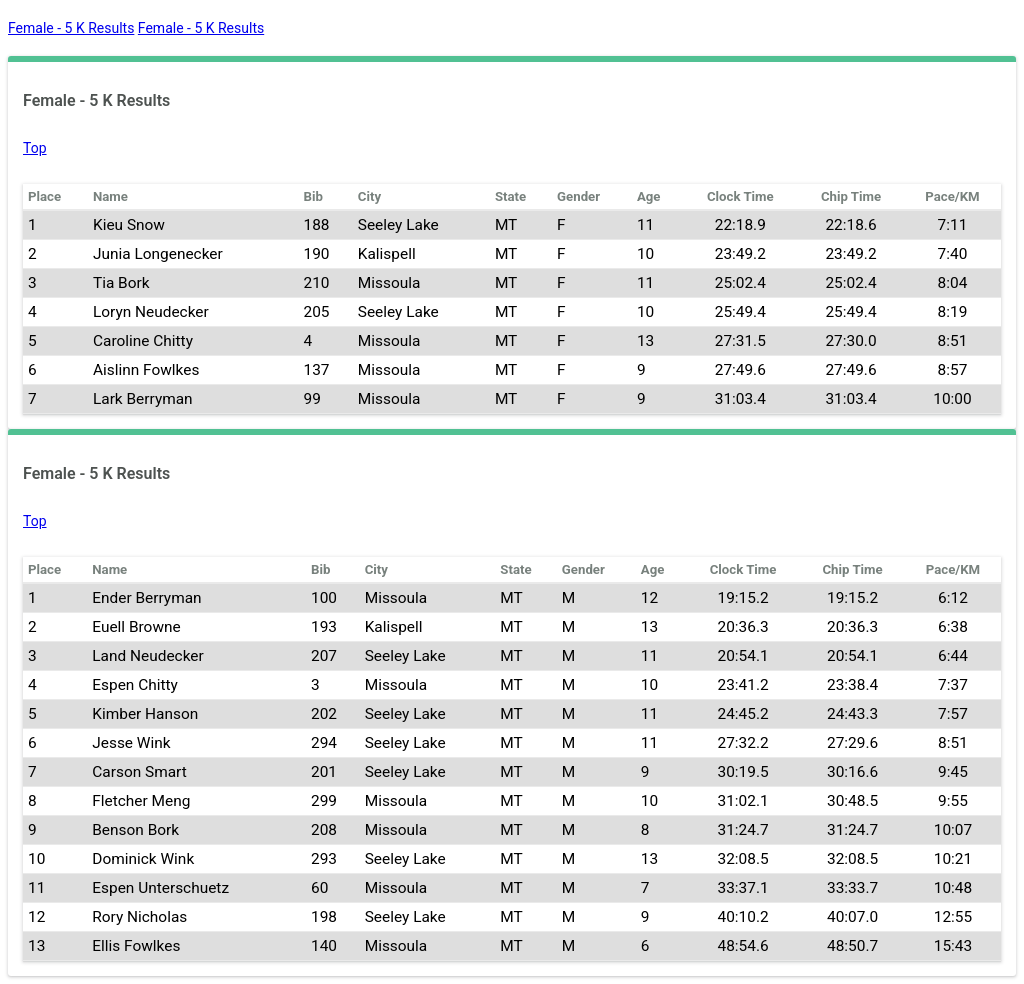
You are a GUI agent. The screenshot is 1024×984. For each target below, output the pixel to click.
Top (35, 148)
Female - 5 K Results (71, 28)
